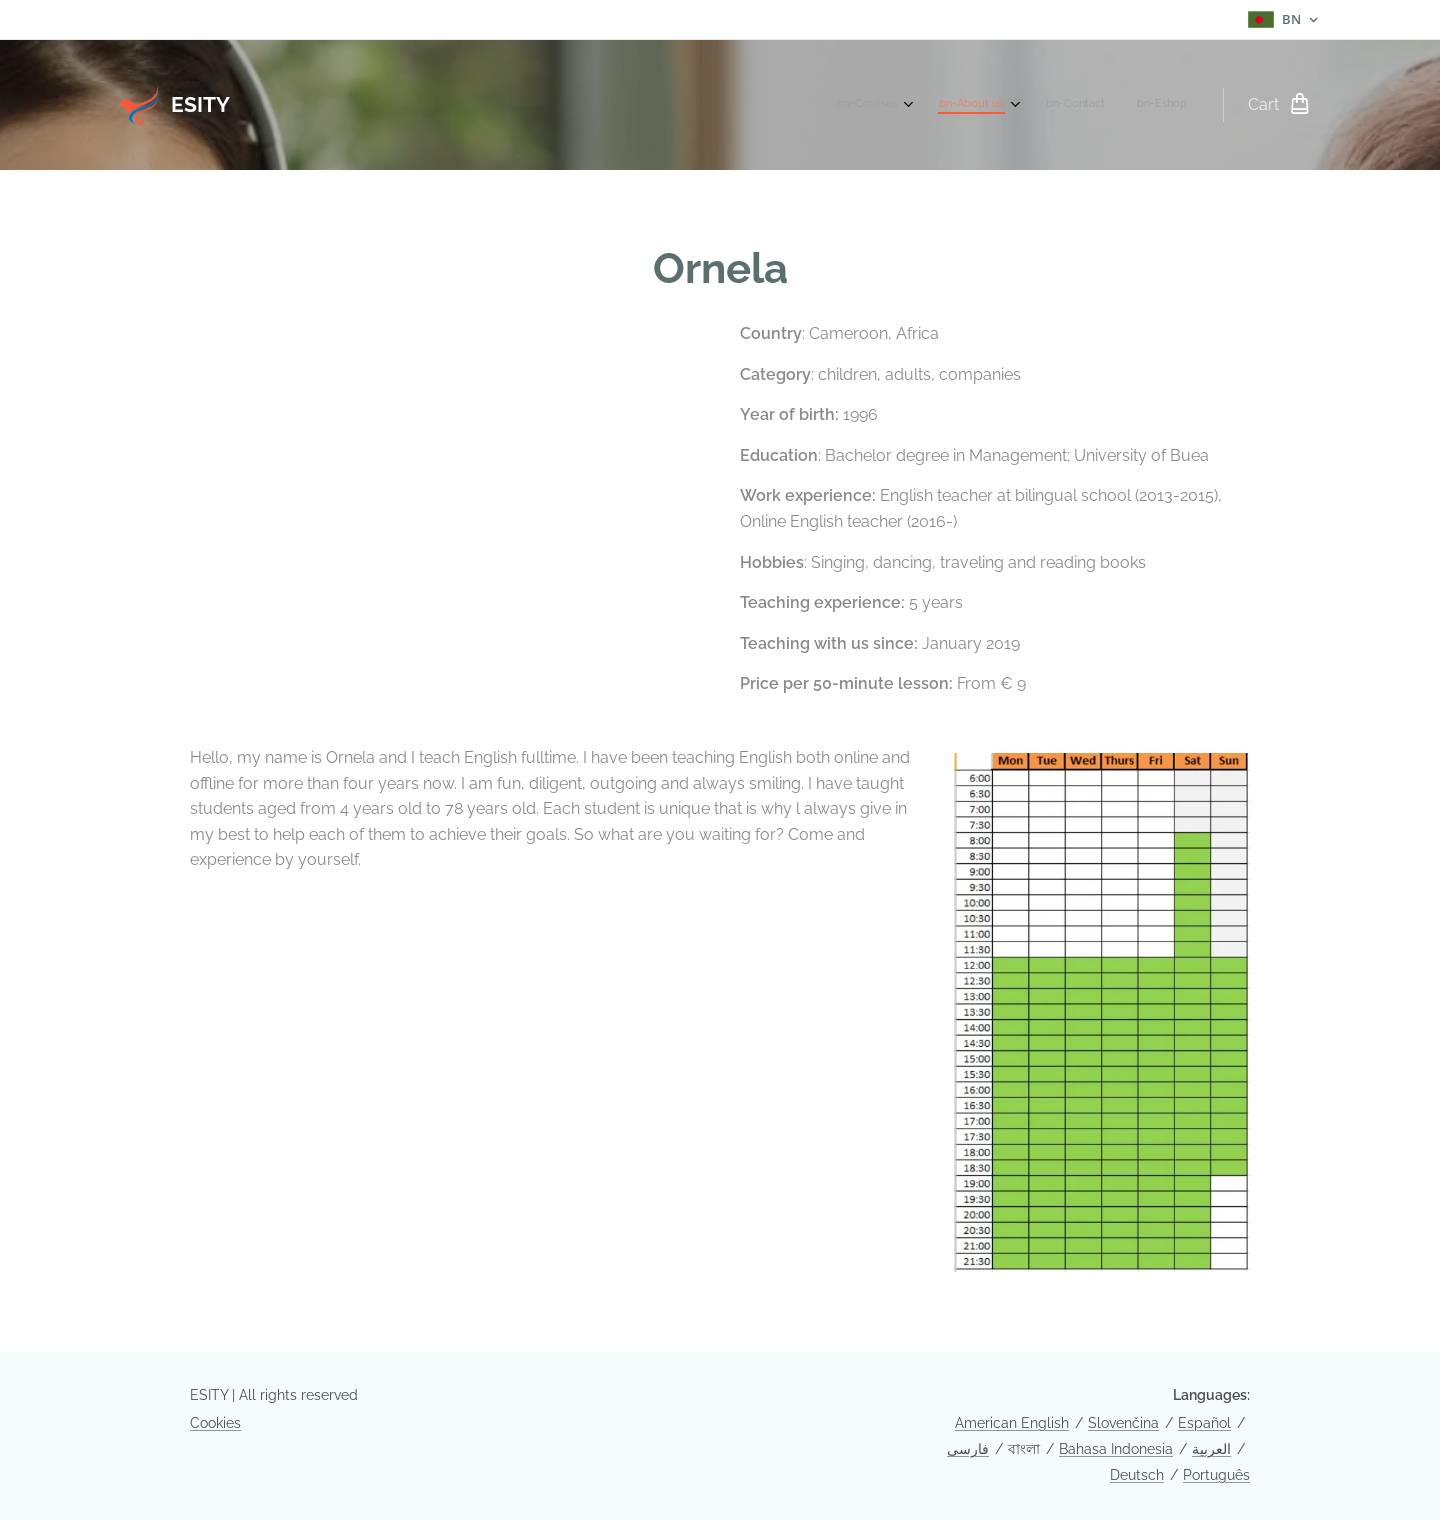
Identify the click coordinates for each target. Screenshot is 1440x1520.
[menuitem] (1081, 105)
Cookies (215, 1423)
